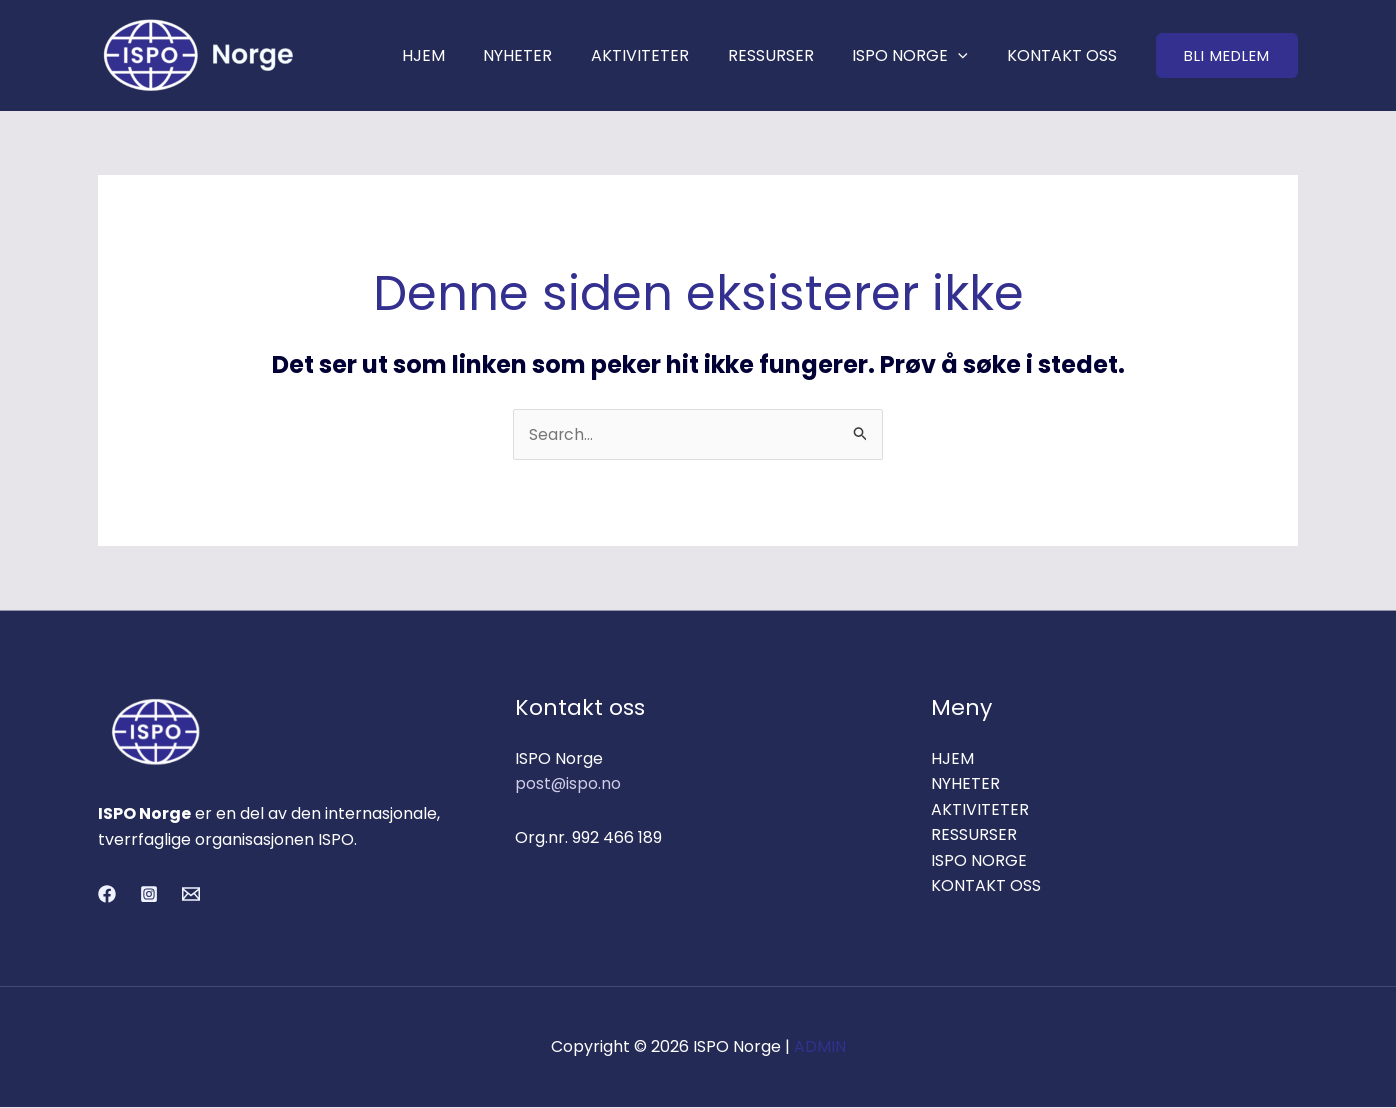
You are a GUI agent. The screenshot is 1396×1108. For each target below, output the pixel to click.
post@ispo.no (568, 784)
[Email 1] (191, 895)
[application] (968, 55)
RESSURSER (787, 55)
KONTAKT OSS (1065, 55)
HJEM (459, 55)
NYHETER (547, 55)
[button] (1227, 55)
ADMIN (820, 1047)
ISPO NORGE (920, 55)
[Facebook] (107, 895)
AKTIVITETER (663, 55)
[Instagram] (149, 895)
